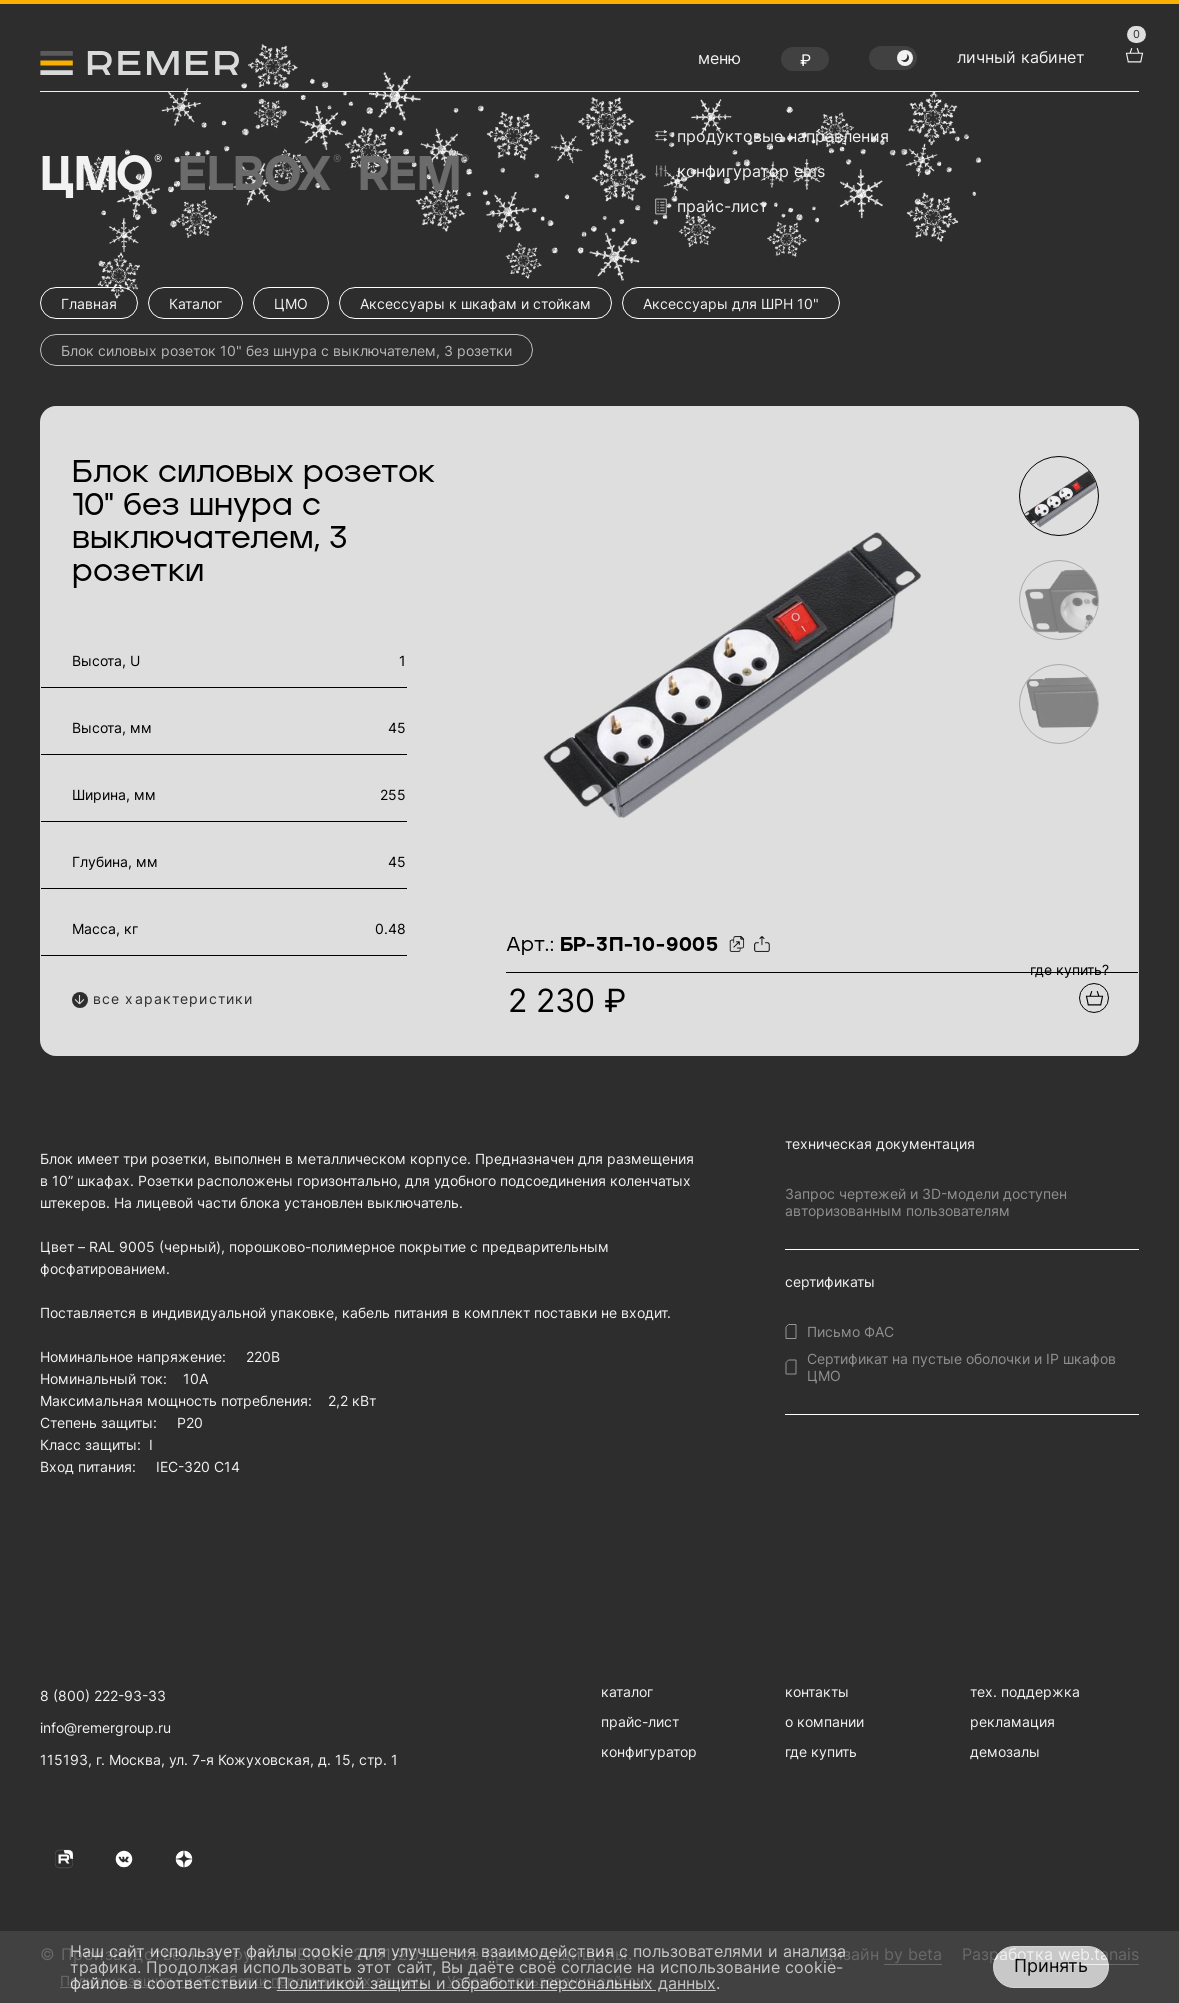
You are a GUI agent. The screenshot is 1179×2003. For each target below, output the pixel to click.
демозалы (1005, 1751)
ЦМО (99, 176)
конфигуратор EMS (740, 171)
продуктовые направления (772, 136)
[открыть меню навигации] (719, 63)
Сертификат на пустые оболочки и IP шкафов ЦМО (961, 1367)
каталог (627, 1691)
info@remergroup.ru (105, 1727)
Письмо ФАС (850, 1331)
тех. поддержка (1025, 1691)
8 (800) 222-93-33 (103, 1695)
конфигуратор (649, 1751)
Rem (412, 176)
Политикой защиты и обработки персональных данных (496, 1983)
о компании (824, 1721)
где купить (821, 1751)
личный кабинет (1021, 57)
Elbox (257, 176)
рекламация (1012, 1721)
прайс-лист (711, 206)
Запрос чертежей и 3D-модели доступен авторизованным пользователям (926, 1202)
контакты (817, 1691)
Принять (1051, 1965)
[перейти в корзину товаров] (1132, 53)
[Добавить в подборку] (1094, 998)
